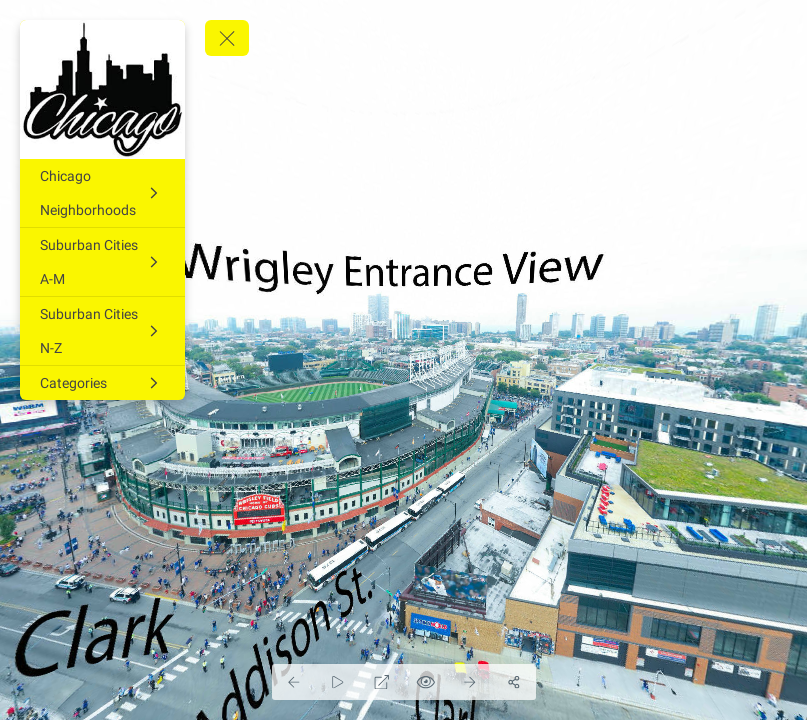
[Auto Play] (338, 682)
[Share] (514, 682)
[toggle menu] (227, 38)
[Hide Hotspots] (426, 682)
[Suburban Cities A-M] (102, 262)
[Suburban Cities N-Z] (102, 331)
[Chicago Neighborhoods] (102, 193)
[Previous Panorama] (294, 682)
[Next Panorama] (470, 682)
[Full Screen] (382, 682)
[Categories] (102, 383)
